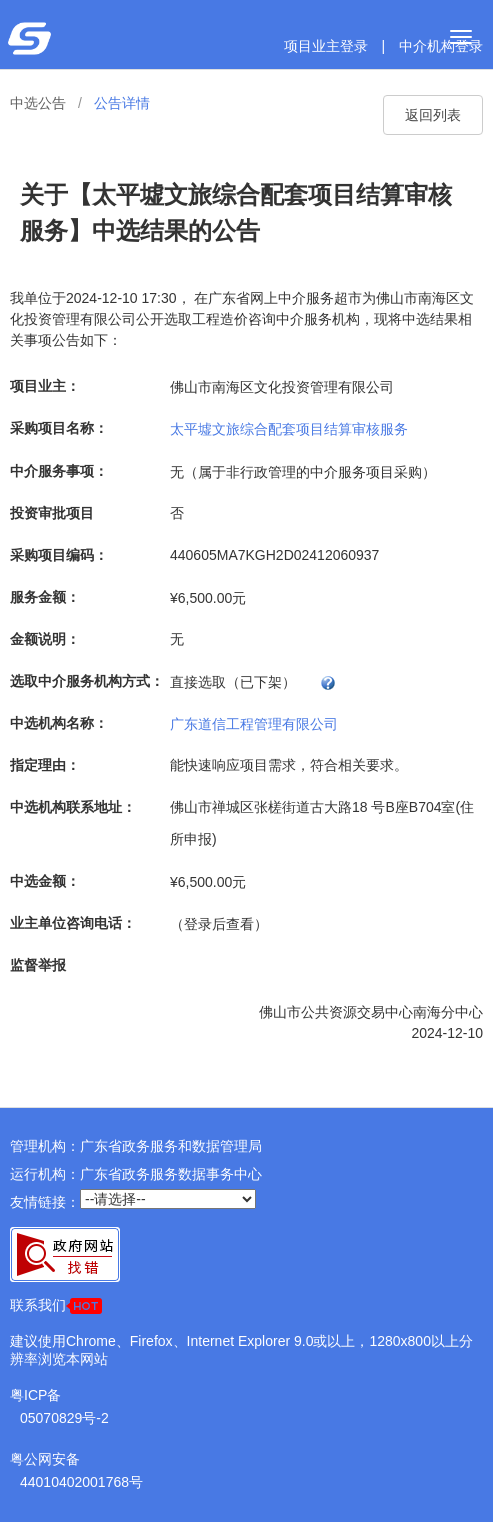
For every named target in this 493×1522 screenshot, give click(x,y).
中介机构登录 (441, 46)
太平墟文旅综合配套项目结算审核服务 (289, 428)
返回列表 (433, 115)
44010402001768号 (81, 1482)
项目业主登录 (326, 46)
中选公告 (38, 103)
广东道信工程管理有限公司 (254, 723)
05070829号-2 (64, 1418)
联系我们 (56, 1305)
